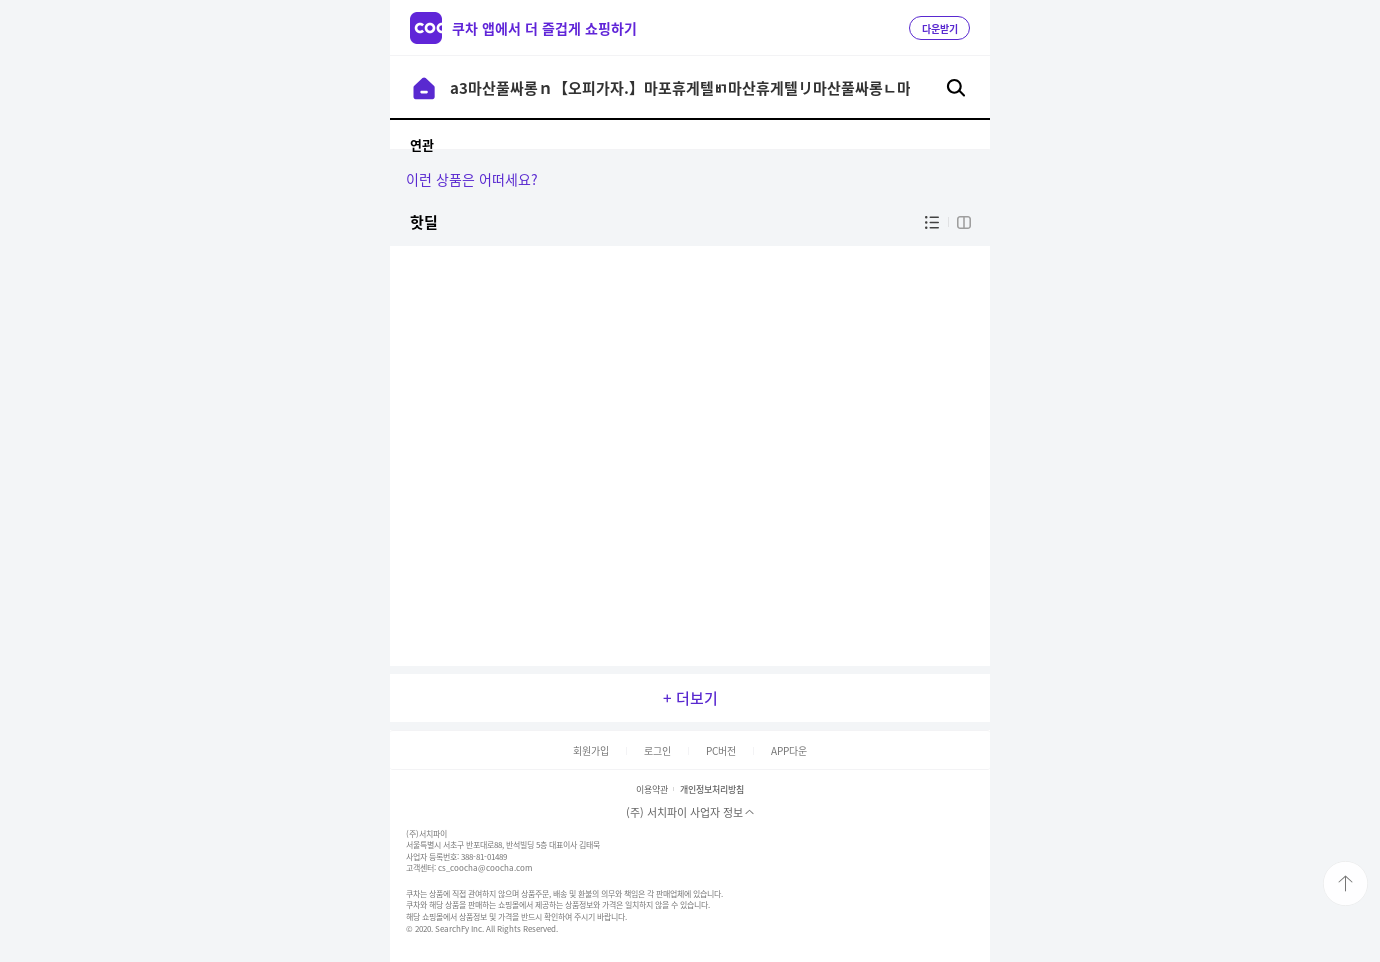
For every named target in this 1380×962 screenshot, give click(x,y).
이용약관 (652, 789)
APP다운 (789, 750)
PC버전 (721, 750)
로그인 (657, 750)
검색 (956, 88)
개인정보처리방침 (712, 789)
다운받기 (940, 29)
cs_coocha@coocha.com (485, 868)
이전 (424, 88)
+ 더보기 (690, 698)
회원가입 (591, 750)
